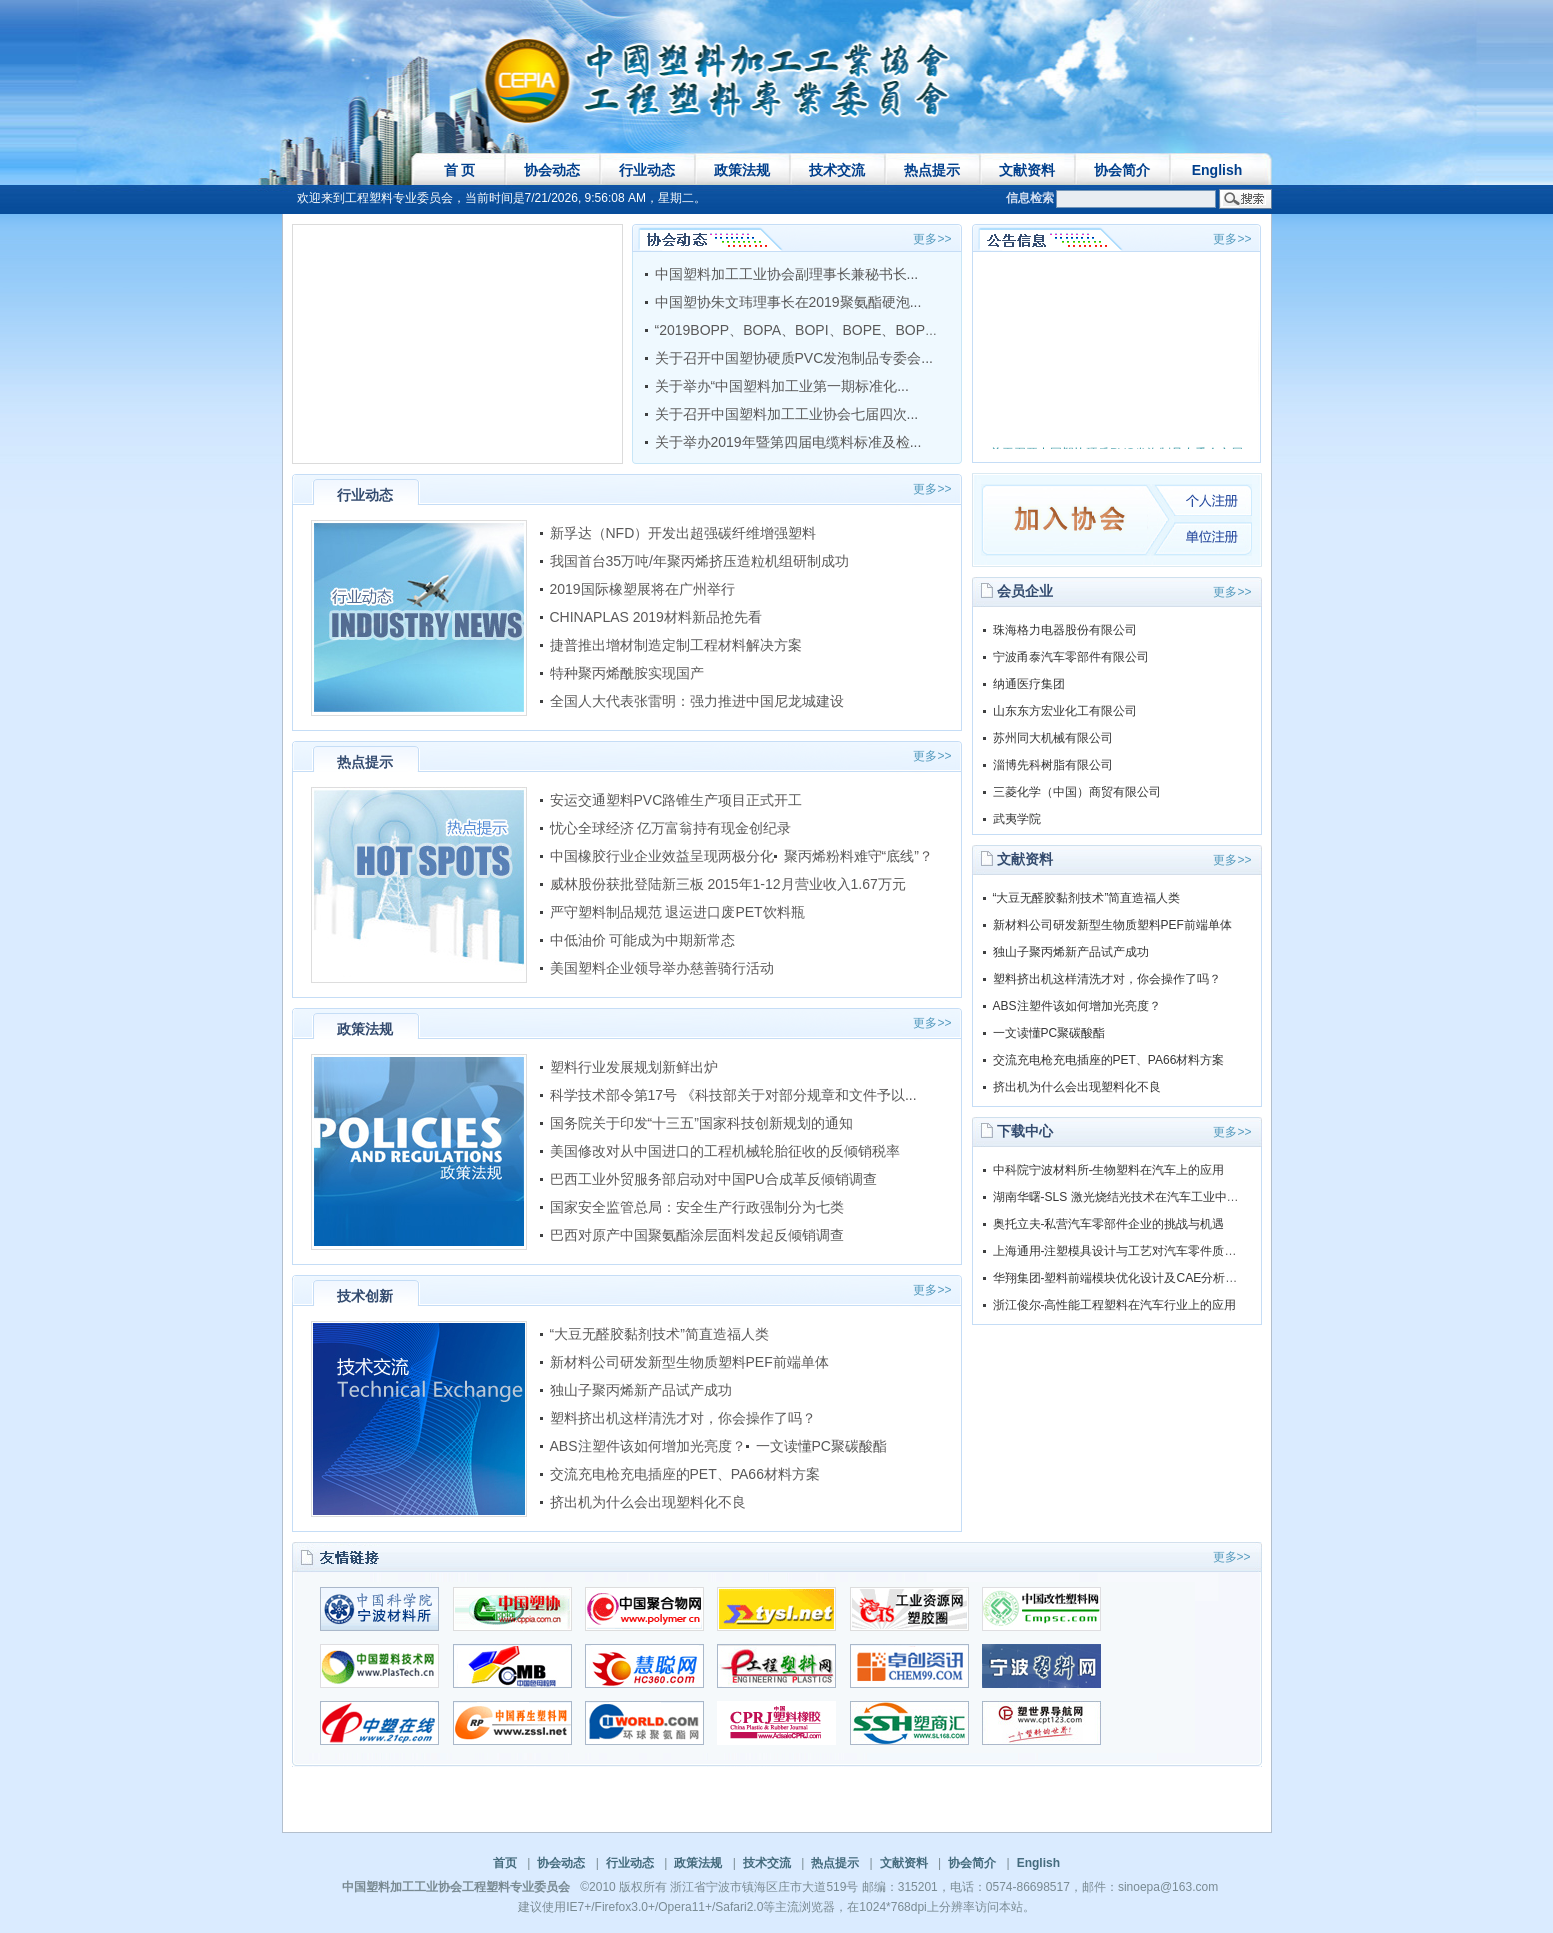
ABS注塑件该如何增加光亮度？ (648, 1446)
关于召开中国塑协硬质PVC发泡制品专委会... (794, 358)
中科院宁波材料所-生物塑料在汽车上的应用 (1109, 1170)
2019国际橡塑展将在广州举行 (642, 589)
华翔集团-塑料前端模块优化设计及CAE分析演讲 (1121, 1278)
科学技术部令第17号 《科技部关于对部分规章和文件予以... (733, 1095)
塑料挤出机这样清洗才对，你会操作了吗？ (683, 1418)
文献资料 (1027, 170)
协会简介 (1122, 170)
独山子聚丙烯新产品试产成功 (641, 1390)
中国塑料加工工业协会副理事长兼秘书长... (787, 274)
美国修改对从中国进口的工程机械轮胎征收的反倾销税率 (725, 1151)
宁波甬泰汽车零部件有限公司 (1071, 657)
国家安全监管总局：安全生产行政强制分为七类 (697, 1207)
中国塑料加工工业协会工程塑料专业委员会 (456, 1887)
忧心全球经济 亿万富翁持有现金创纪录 (671, 828)
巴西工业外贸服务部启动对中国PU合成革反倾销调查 (713, 1179)
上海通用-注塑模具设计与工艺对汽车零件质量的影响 (1133, 1251)
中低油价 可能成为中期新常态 (643, 940)
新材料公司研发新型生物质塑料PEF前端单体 (689, 1362)
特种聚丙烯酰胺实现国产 (627, 673)
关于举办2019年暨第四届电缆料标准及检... (788, 442)
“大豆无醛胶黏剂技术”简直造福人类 (661, 1334)
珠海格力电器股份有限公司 (1065, 630)
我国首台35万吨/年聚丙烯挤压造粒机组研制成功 (699, 561)
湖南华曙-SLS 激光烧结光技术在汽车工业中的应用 (1128, 1197)
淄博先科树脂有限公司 (1053, 765)
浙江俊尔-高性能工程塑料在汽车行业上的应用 (1115, 1305)
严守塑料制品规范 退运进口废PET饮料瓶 (677, 912)
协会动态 (552, 170)
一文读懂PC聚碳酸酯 (821, 1446)
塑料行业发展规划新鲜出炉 (634, 1067)
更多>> (932, 239)
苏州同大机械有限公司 (1053, 738)
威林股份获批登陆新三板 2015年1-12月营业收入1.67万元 (728, 884)
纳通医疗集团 (1029, 684)
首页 (505, 1863)
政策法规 (742, 170)
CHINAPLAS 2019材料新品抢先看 (656, 617)
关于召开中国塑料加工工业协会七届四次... (787, 414)
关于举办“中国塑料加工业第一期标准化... (782, 386)
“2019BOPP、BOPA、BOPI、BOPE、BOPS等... (808, 330)
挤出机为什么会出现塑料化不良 (648, 1502)
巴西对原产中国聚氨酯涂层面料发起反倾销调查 (697, 1235)
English (1217, 170)
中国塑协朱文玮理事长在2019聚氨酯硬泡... (788, 302)
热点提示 (932, 170)
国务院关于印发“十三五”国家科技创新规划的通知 (701, 1123)
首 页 (460, 170)
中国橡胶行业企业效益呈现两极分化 (662, 856)
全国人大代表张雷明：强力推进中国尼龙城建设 (697, 701)
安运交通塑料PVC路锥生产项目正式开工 (676, 800)
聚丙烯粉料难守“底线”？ (858, 856)
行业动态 (647, 170)
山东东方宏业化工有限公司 (1065, 711)
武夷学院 (1017, 819)
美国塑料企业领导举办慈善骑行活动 (662, 968)
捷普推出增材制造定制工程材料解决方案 (676, 645)
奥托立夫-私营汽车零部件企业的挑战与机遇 (1109, 1224)
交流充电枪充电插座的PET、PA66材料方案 (685, 1474)
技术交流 (837, 170)
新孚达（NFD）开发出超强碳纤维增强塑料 (683, 533)
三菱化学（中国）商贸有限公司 (1077, 792)
